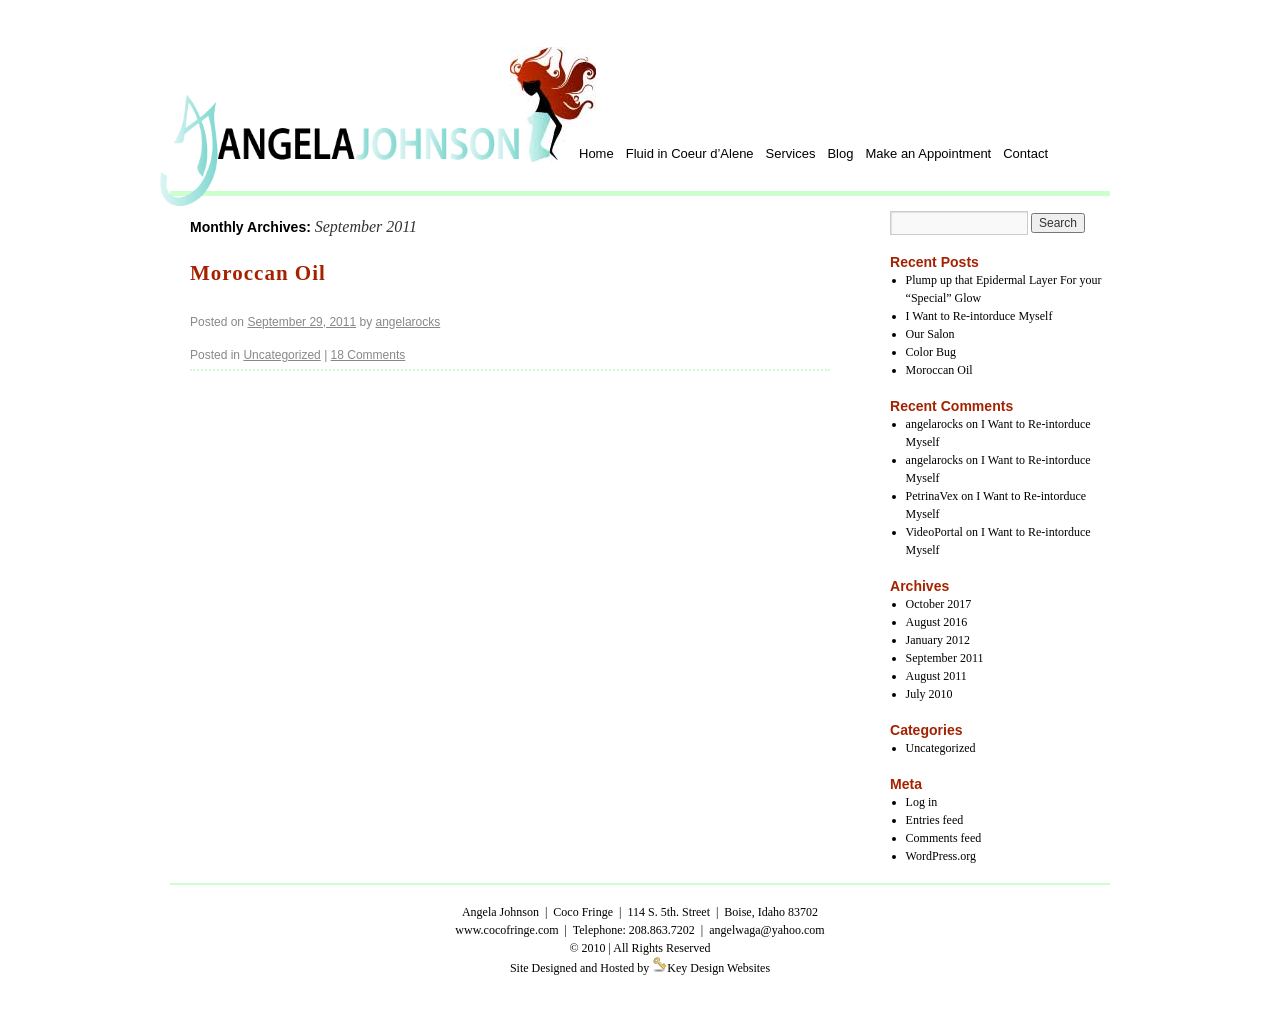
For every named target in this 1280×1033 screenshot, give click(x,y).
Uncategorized (281, 355)
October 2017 (939, 604)
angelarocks (408, 322)
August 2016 (937, 622)
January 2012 (938, 640)
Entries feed (935, 820)
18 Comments (368, 355)
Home (596, 153)
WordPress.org (941, 856)
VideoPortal (934, 532)
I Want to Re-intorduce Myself (979, 316)
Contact (1025, 153)
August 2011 (936, 676)
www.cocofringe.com (506, 930)
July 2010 (929, 694)
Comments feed (944, 838)
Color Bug (931, 352)
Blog (840, 153)
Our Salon (930, 334)
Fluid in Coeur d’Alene (690, 153)
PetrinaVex (932, 496)
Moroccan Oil (258, 273)
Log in (922, 802)
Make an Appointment (928, 153)
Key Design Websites (718, 968)
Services (791, 153)
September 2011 (945, 658)
